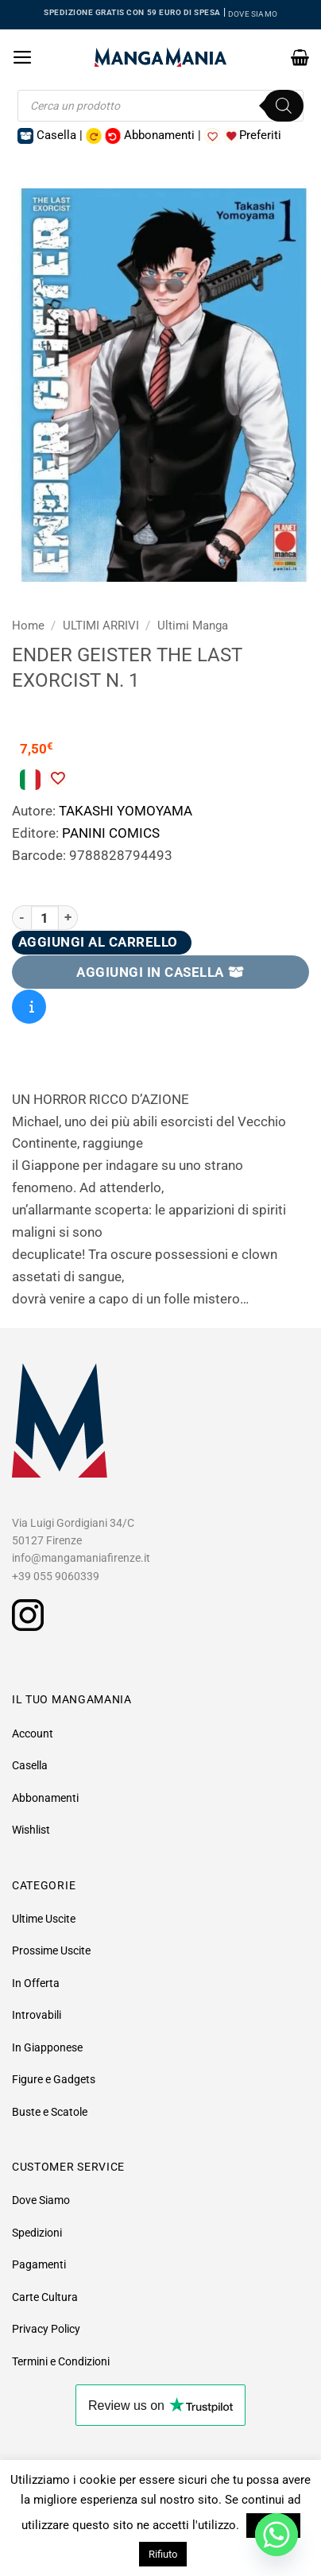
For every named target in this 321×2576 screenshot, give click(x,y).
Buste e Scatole (49, 2111)
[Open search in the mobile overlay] (160, 106)
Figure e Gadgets (53, 2079)
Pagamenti (39, 2264)
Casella (30, 1765)
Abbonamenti (45, 1798)
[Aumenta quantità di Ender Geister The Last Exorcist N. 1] (68, 917)
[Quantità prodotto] (45, 917)
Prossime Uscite (51, 1950)
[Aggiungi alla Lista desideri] (57, 778)
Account (32, 1733)
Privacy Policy (46, 2328)
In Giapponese (47, 2047)
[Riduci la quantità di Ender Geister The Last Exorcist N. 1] (21, 917)
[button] (22, 57)
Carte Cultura (45, 2297)
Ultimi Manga (192, 625)
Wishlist (31, 1829)
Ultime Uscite (43, 1918)
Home (28, 625)
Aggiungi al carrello (98, 942)
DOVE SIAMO (252, 14)
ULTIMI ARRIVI (101, 625)
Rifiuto (163, 2554)
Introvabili (36, 2015)
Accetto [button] (273, 2525)
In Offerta (36, 1983)
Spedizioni (37, 2232)
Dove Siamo (41, 2200)
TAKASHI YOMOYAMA (125, 811)
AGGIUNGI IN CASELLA (160, 972)
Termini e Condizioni (61, 2361)
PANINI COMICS (111, 833)
